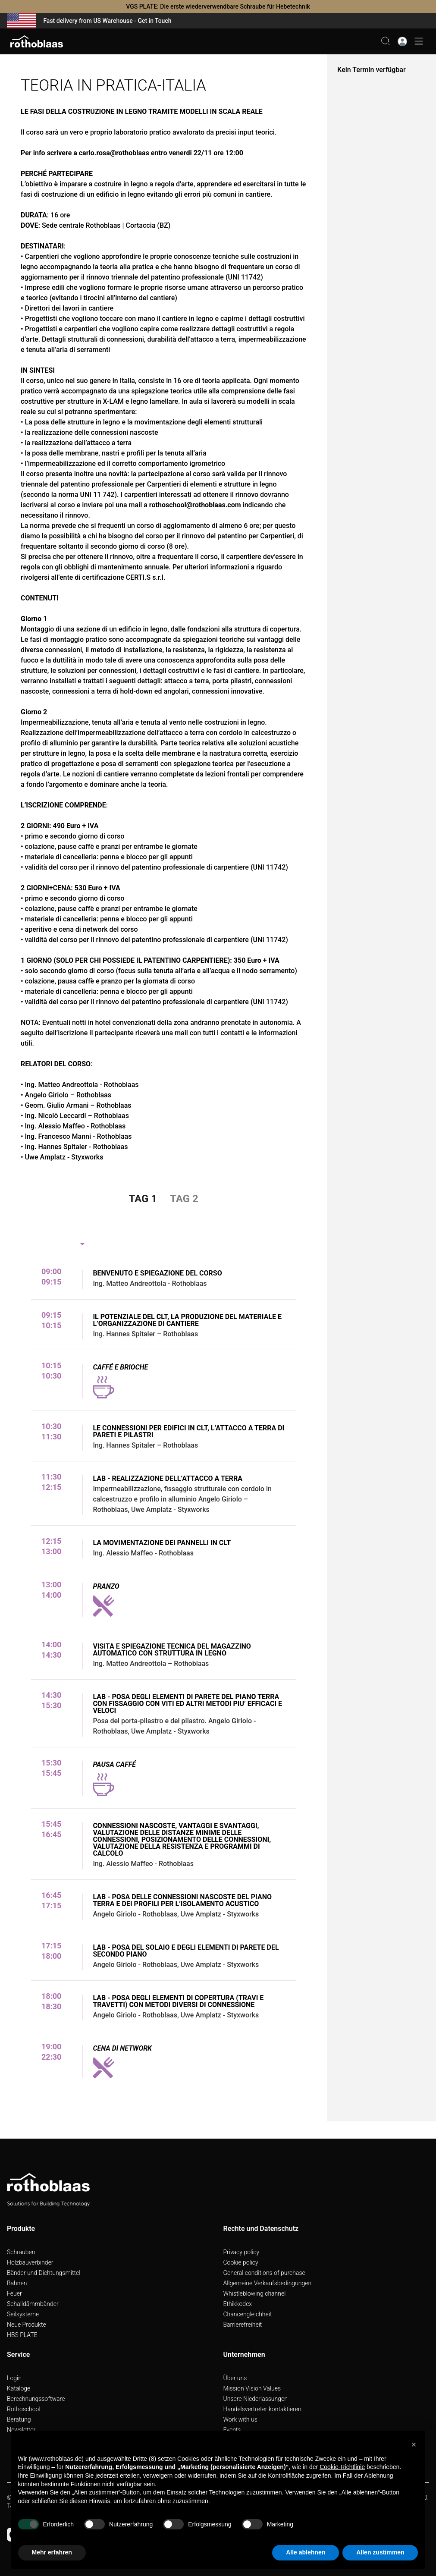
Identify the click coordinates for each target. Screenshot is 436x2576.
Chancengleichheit (247, 2314)
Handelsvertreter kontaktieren (262, 2409)
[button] (414, 2444)
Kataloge (18, 2388)
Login (14, 2378)
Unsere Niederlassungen (255, 2398)
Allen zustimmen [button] (380, 2552)
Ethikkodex (237, 2303)
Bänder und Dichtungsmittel (43, 2272)
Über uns (235, 2378)
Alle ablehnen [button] (305, 2552)
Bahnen (17, 2283)
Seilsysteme (23, 2314)
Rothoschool (24, 2409)
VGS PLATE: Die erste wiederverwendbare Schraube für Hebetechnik (218, 6)
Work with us (240, 2419)
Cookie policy (240, 2262)
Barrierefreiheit (242, 2324)
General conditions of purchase (264, 2272)
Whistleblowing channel (254, 2293)
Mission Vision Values (252, 2388)
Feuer (14, 2293)
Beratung (19, 2419)
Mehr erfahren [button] (52, 2552)
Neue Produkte (26, 2324)
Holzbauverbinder (30, 2262)
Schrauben (21, 2252)
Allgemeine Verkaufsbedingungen (267, 2283)
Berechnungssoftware (36, 2398)
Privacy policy (241, 2252)
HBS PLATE (22, 2334)
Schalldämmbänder (33, 2303)
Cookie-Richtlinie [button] (342, 2466)
